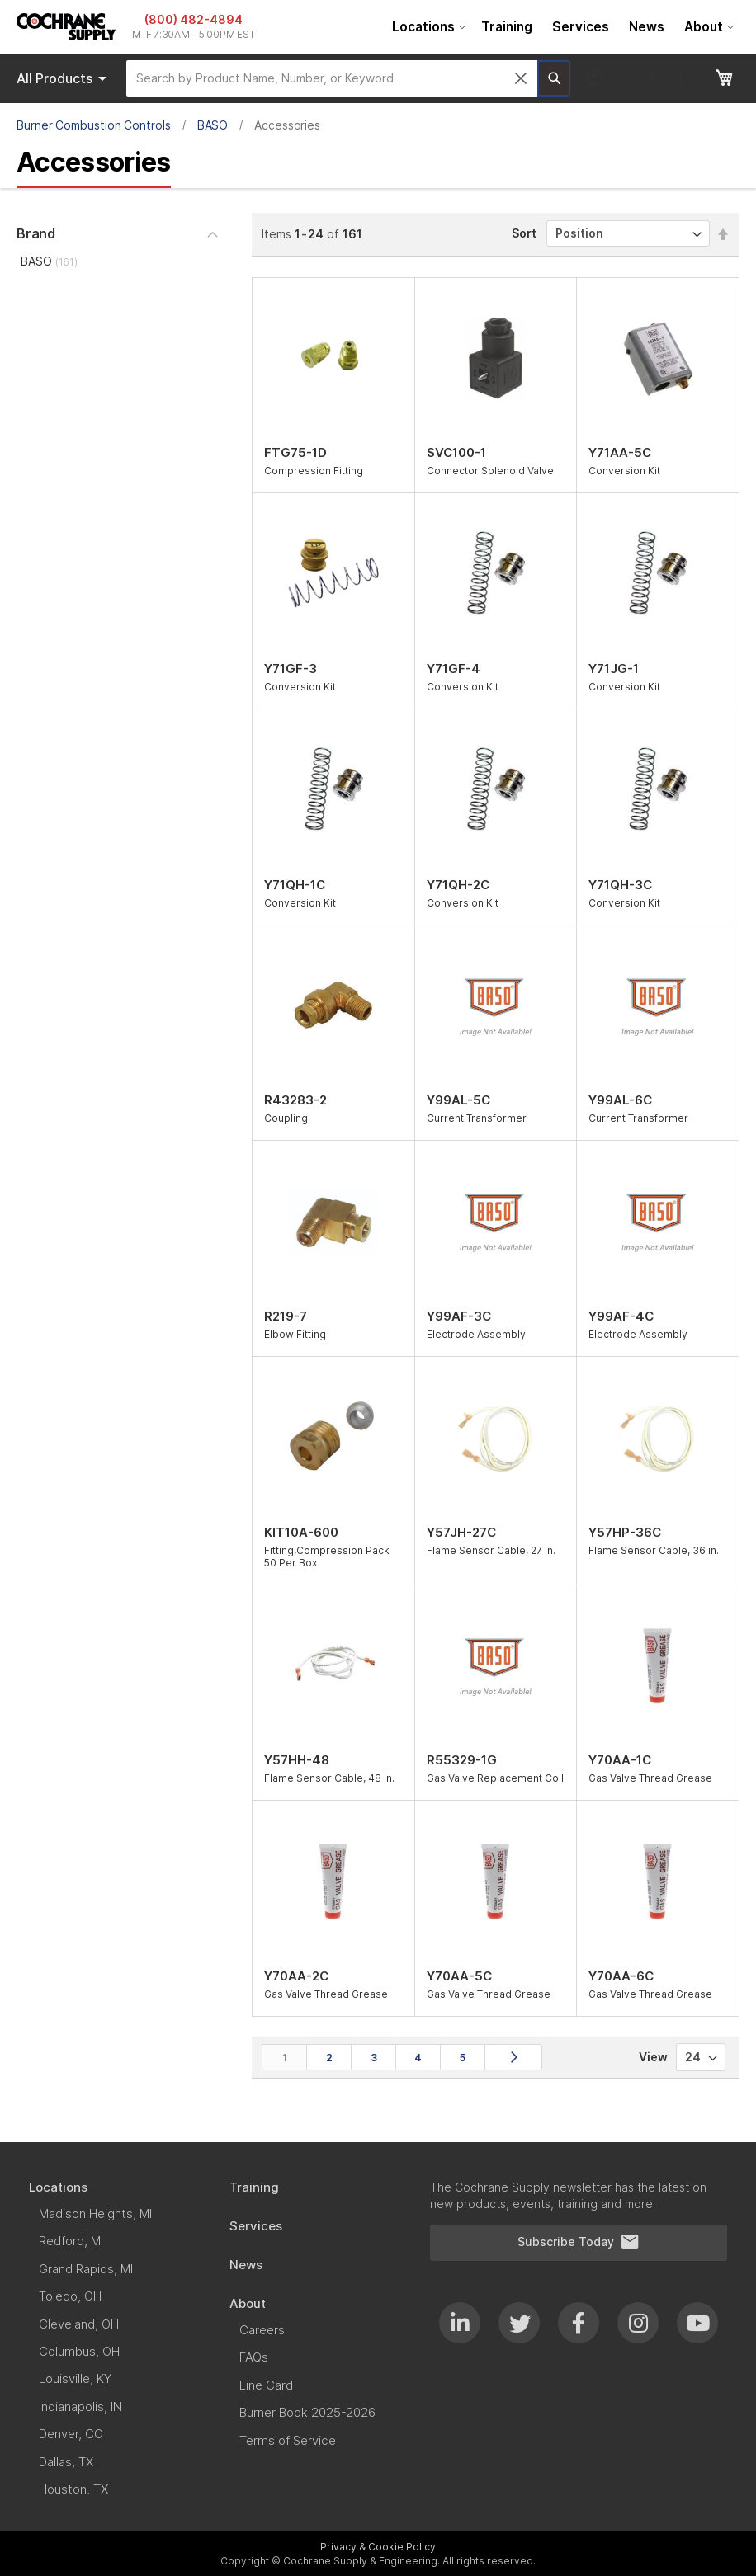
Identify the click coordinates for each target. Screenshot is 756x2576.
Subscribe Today (578, 2241)
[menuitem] (426, 27)
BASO (213, 125)
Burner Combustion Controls (94, 125)
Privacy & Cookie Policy (378, 2547)
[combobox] (331, 78)
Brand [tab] (36, 233)
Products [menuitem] (64, 78)
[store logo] (66, 27)
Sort (524, 233)
